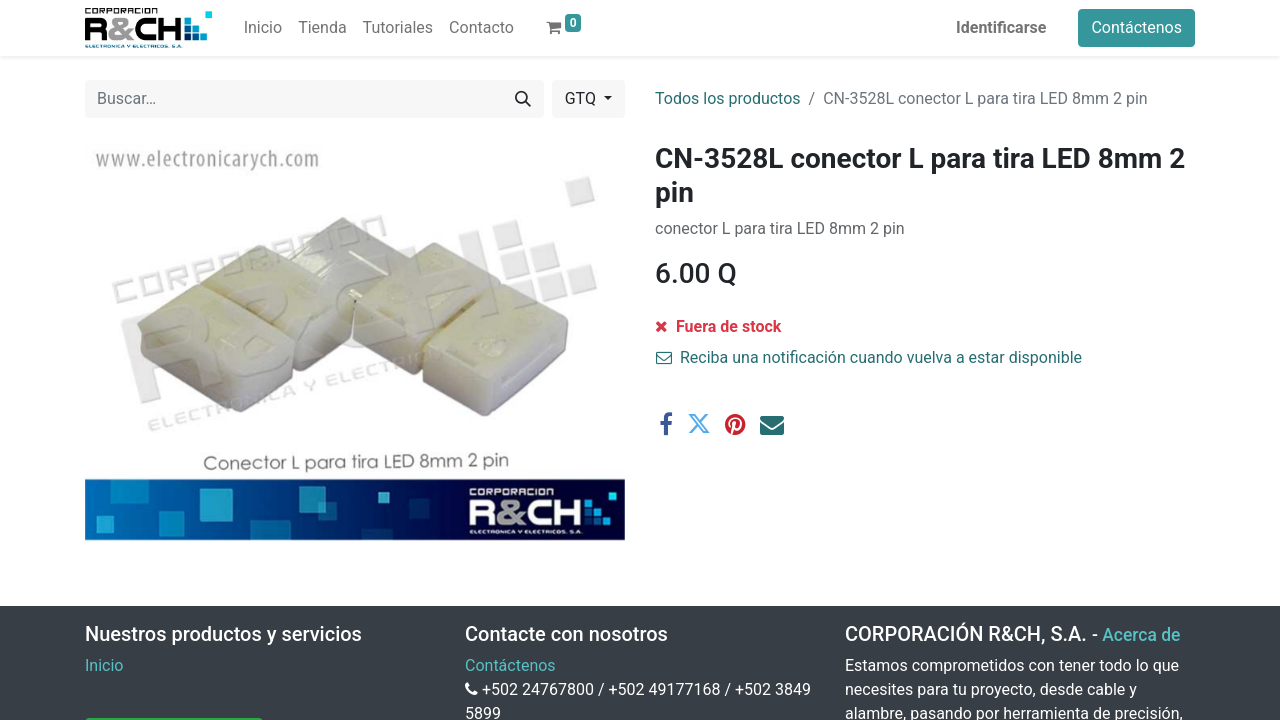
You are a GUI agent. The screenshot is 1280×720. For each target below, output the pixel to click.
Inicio (104, 665)
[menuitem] (263, 28)
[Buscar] (523, 99)
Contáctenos (1136, 27)
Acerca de (1141, 635)
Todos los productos (728, 98)
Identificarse (1001, 27)
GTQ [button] (582, 98)
